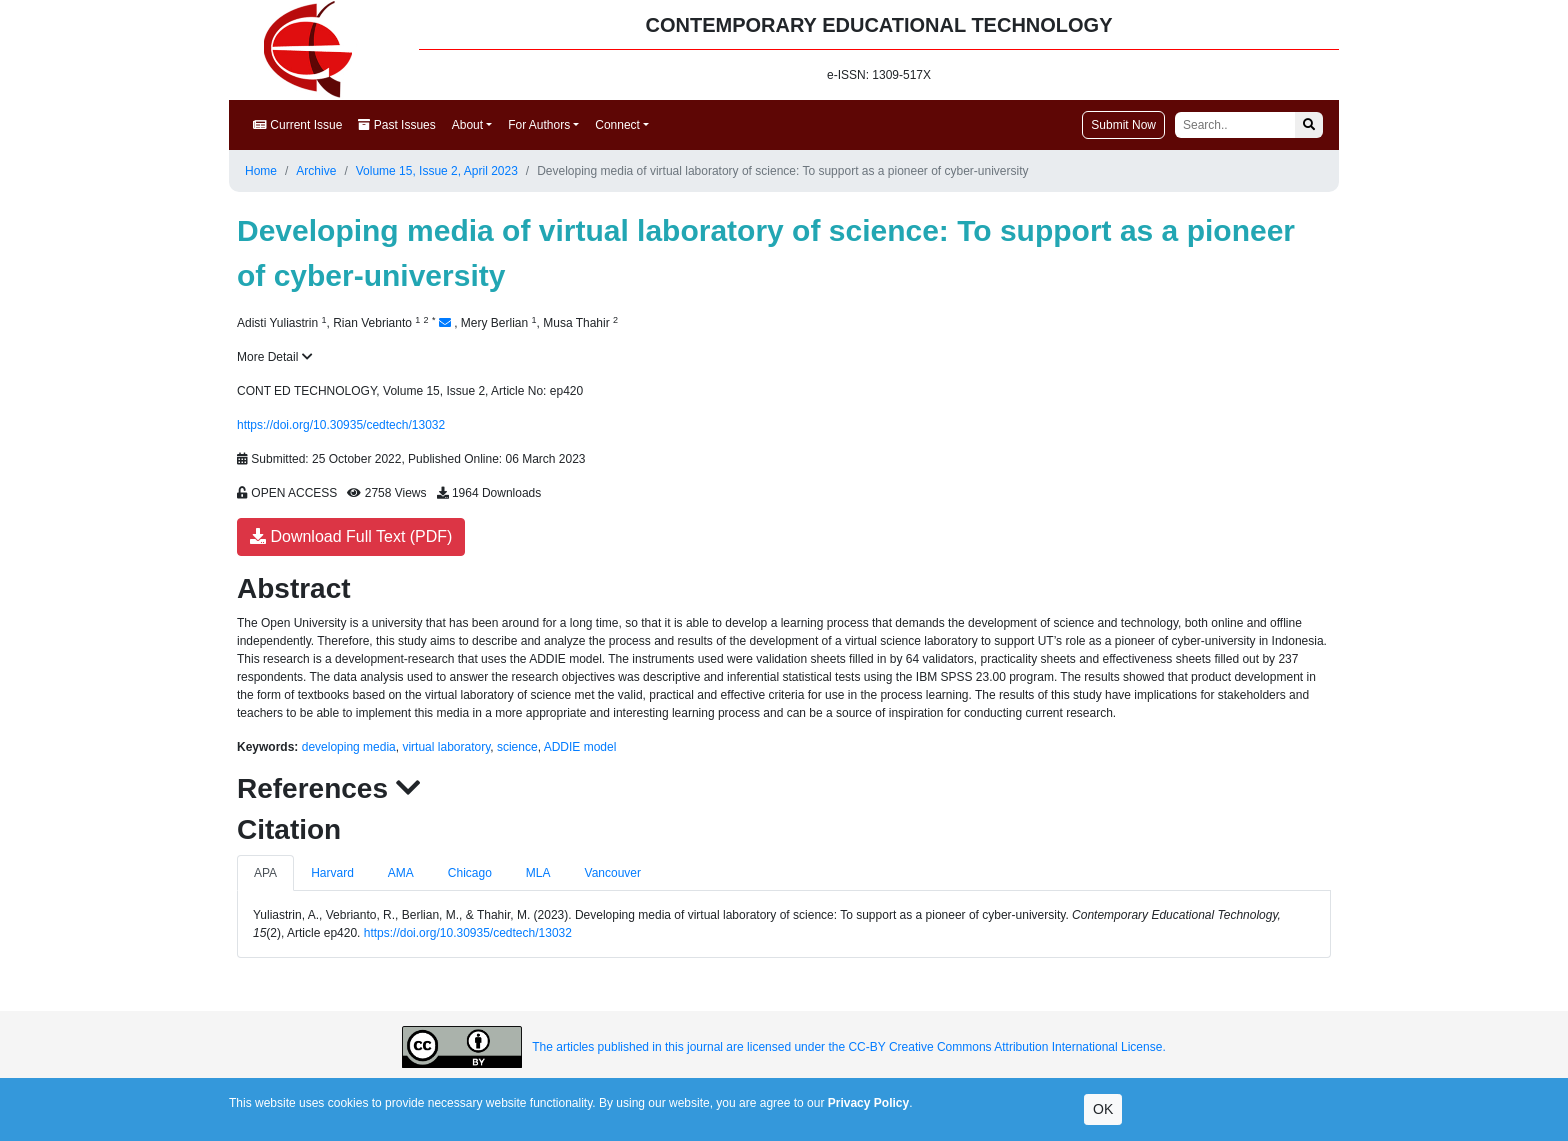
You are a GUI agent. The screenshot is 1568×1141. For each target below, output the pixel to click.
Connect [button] (617, 125)
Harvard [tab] (332, 873)
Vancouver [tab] (613, 873)
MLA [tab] (538, 873)
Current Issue (297, 125)
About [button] (467, 125)
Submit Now (1123, 125)
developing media (349, 747)
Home (261, 171)
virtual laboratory (446, 747)
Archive (316, 171)
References (329, 788)
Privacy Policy (868, 1103)
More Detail (275, 357)
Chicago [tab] (470, 873)
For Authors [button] (539, 125)
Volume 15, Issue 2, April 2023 (437, 171)
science (517, 747)
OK (1103, 1109)
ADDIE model (580, 747)
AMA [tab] (401, 873)
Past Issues (396, 125)
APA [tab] (265, 873)
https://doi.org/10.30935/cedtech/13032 (341, 425)
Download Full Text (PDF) (351, 536)
